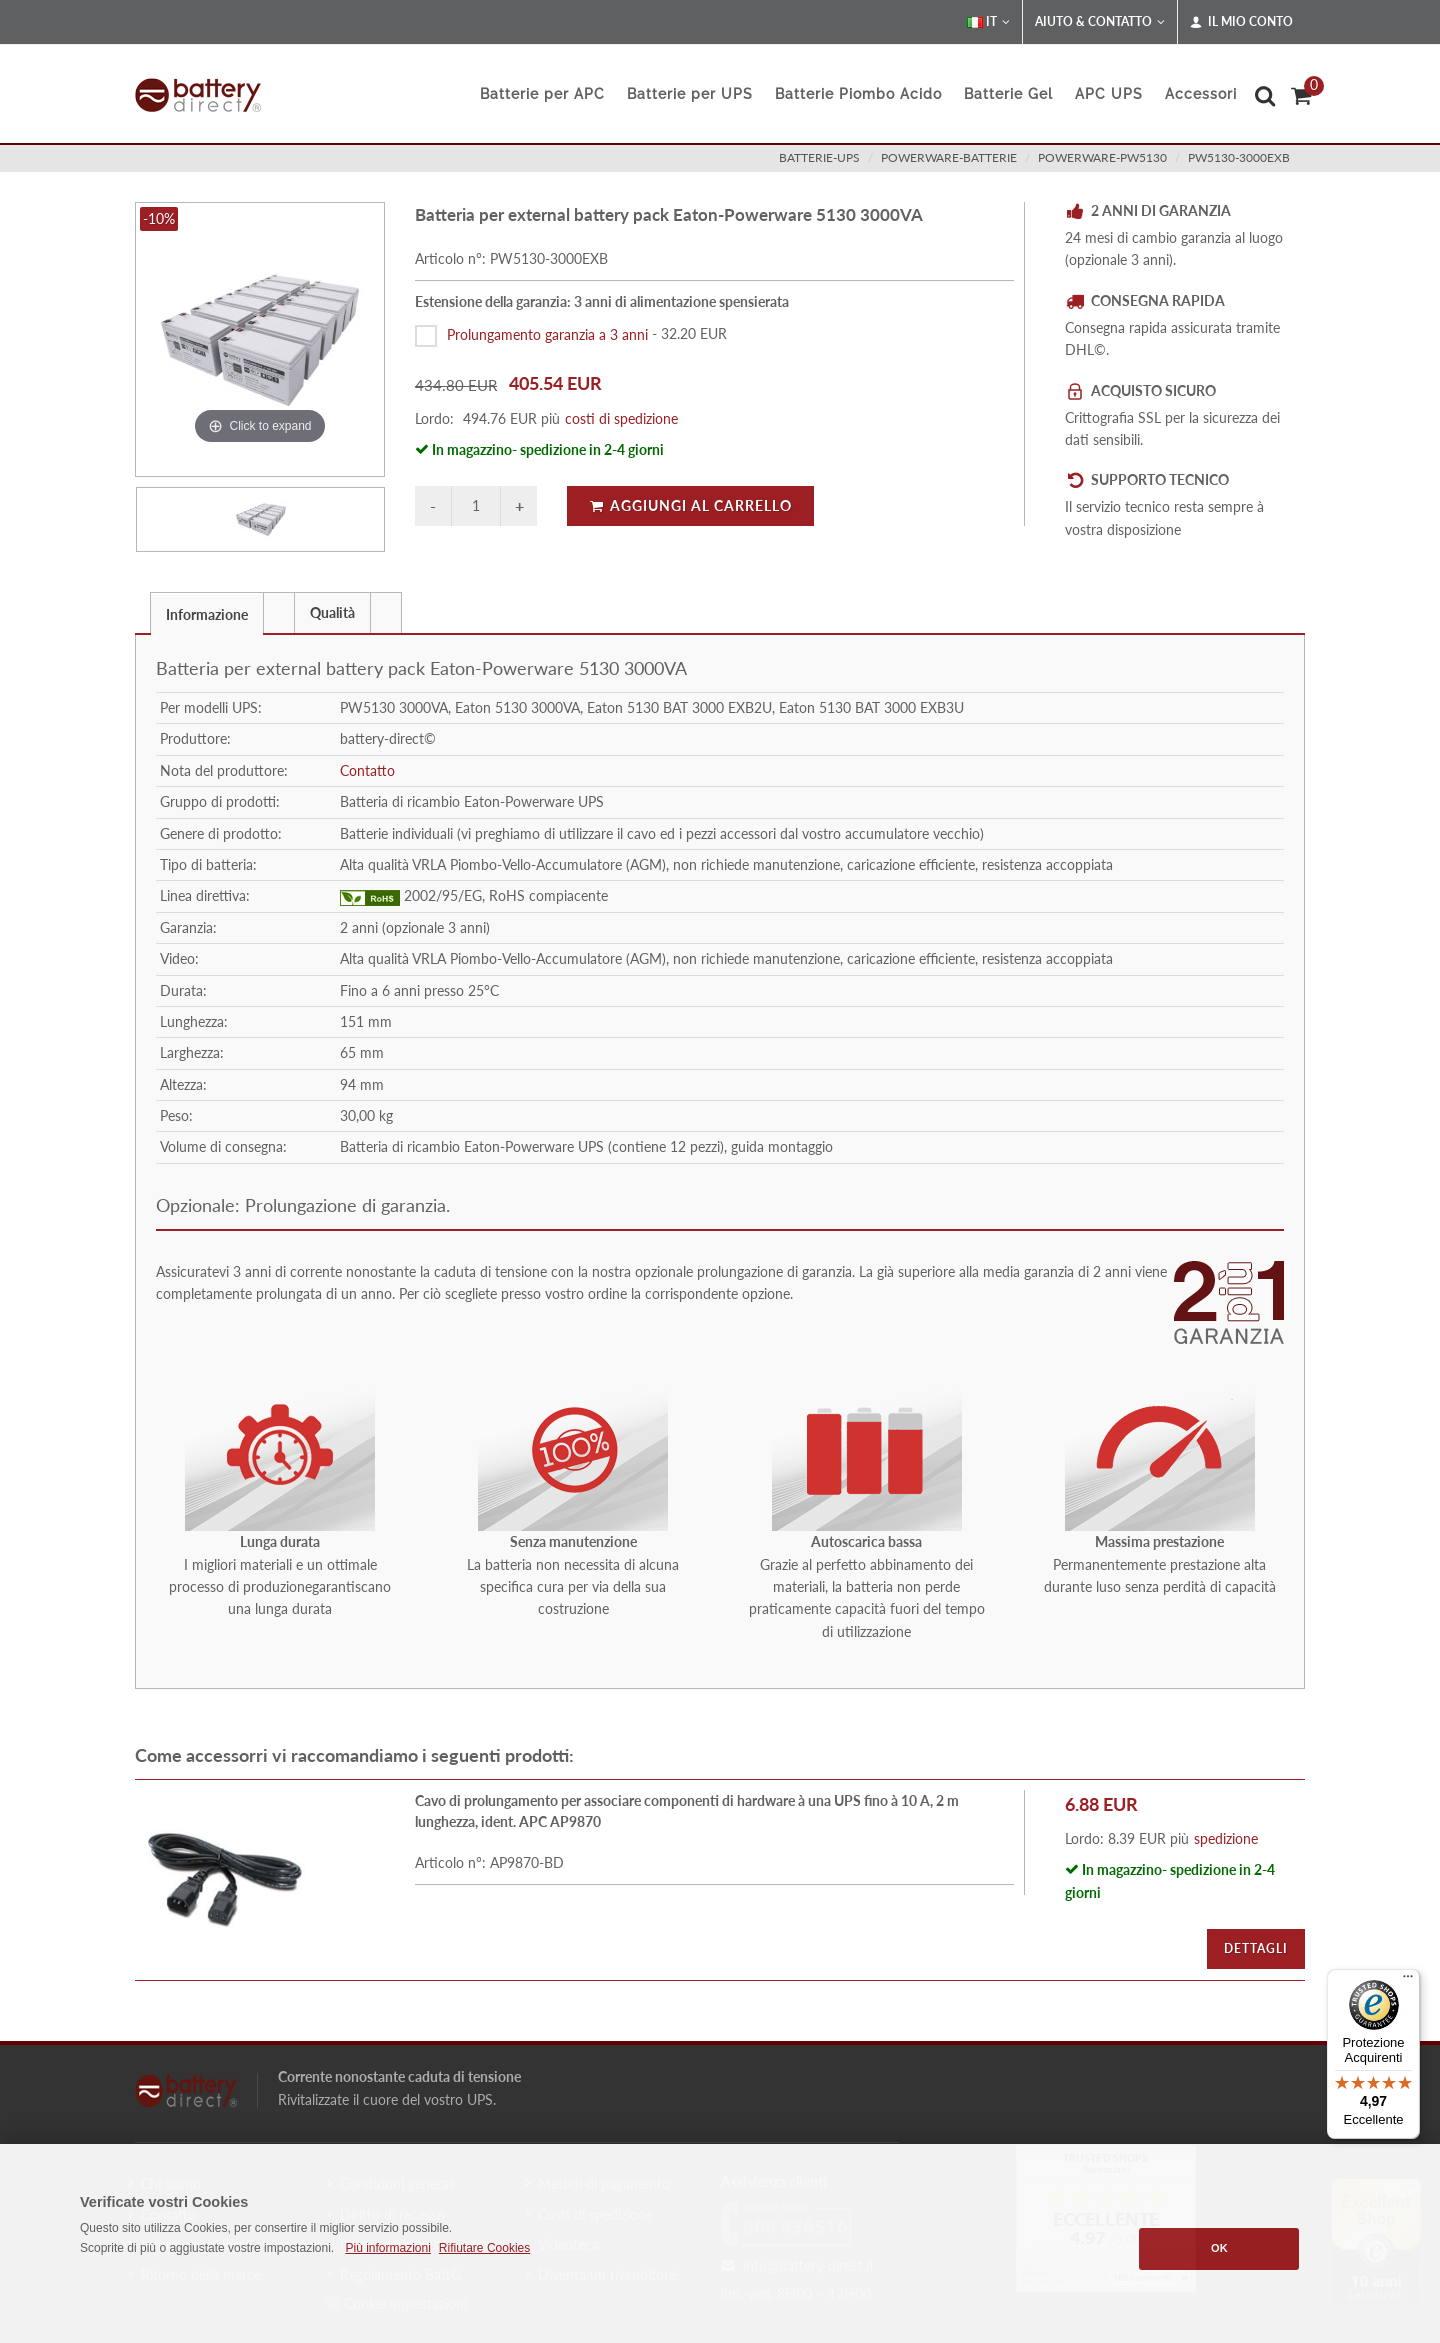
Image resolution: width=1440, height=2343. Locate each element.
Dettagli (1256, 1948)
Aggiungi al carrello (690, 505)
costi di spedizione (621, 418)
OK (1219, 2248)
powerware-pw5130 (1102, 157)
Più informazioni (387, 2248)
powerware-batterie (949, 157)
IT (988, 22)
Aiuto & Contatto (1100, 22)
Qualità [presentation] (332, 612)
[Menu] (1408, 1981)
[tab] (207, 612)
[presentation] (279, 613)
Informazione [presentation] (207, 614)
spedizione (1226, 1838)
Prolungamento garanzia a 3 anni (547, 333)
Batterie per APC (542, 94)
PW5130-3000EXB (1239, 157)
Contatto (367, 770)
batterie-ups (819, 157)
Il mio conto (1241, 22)
